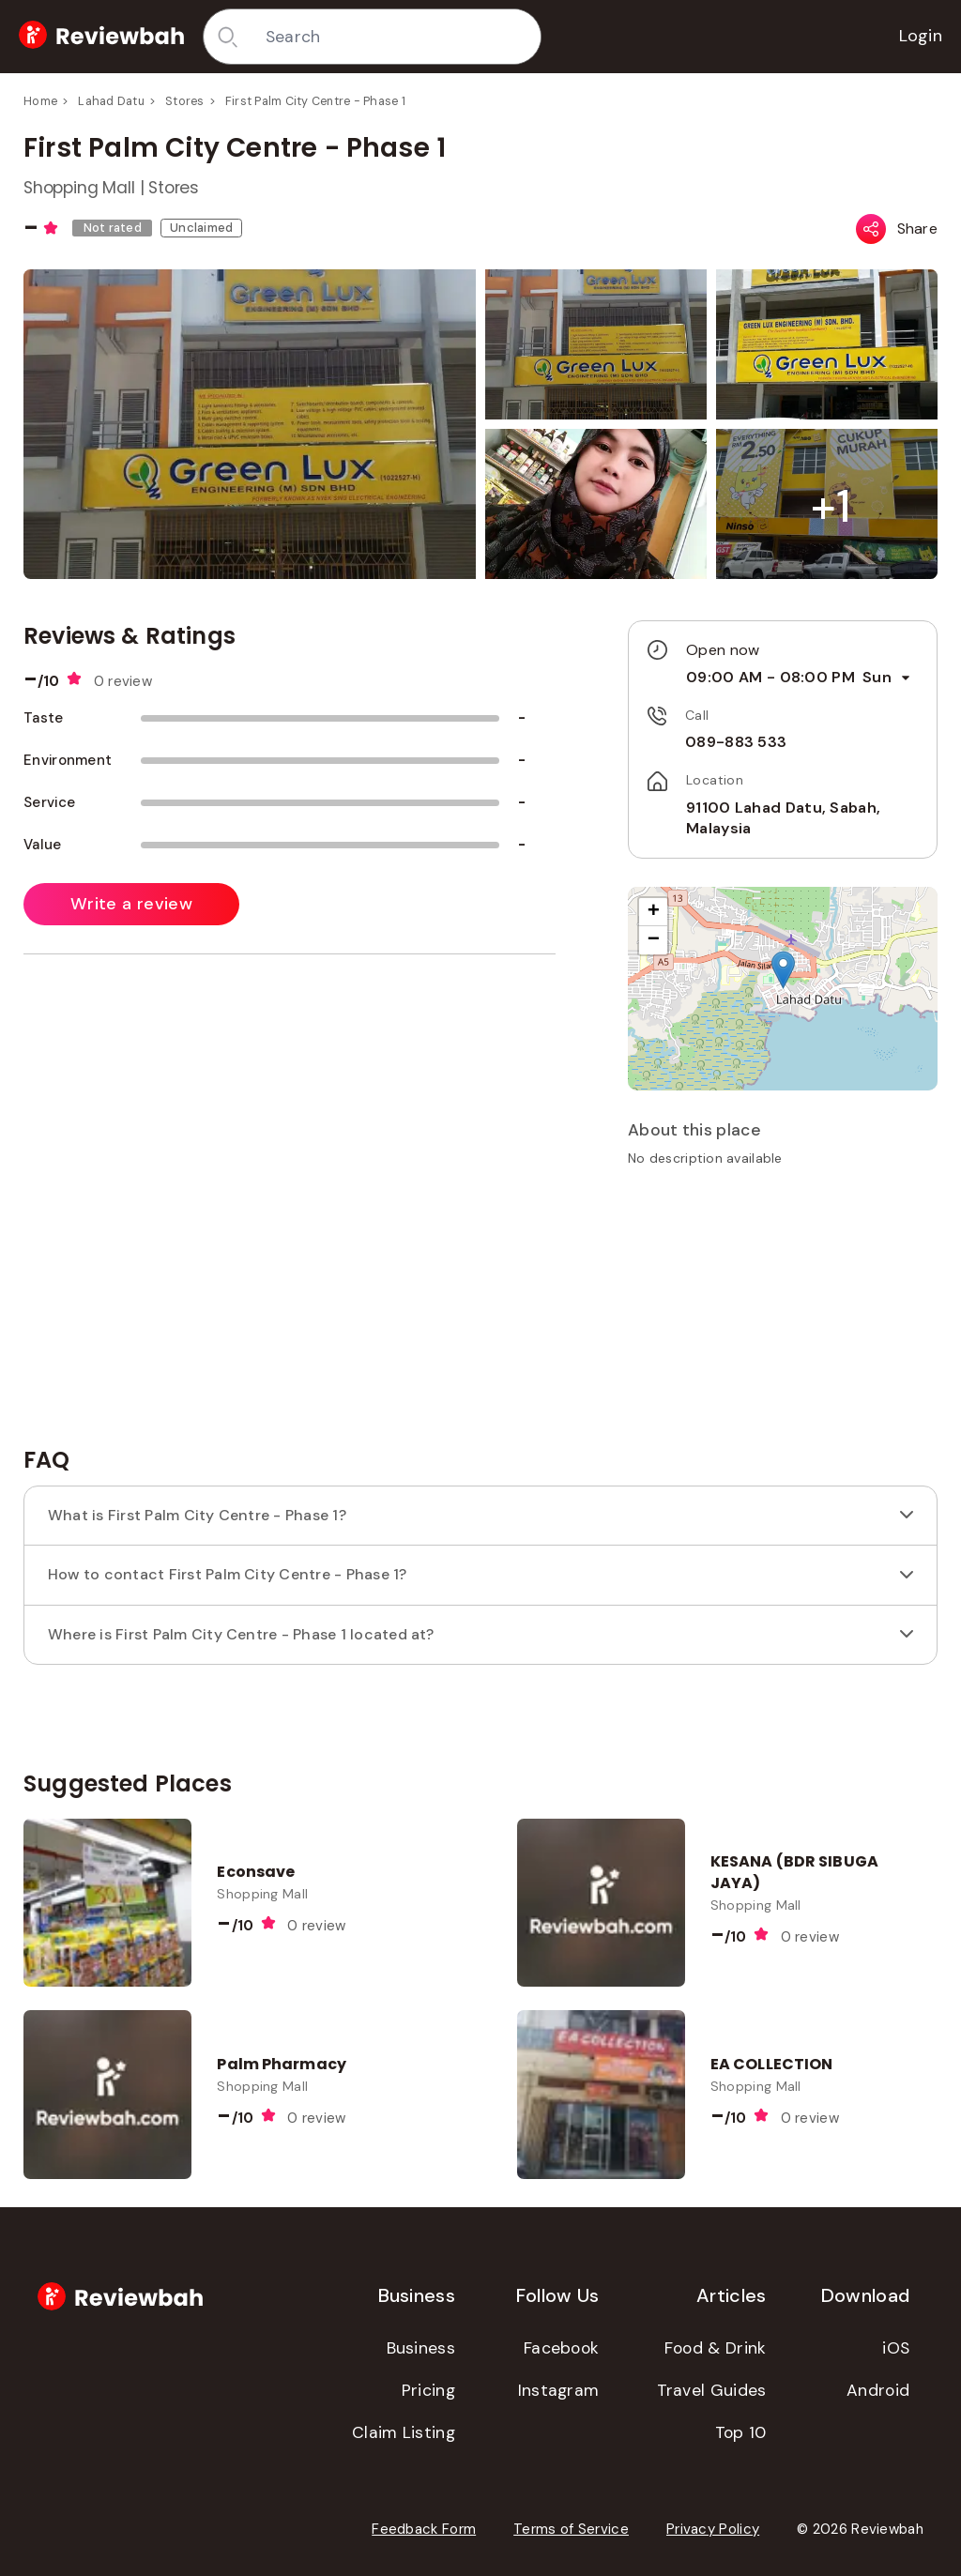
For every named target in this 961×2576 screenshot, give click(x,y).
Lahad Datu (111, 101)
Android (878, 2390)
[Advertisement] (782, 1313)
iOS (895, 2348)
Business (421, 2348)
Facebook (561, 2348)
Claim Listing (403, 2432)
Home (40, 101)
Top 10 (741, 2432)
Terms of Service (571, 2529)
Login (921, 35)
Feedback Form (424, 2529)
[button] (830, 506)
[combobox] (396, 36)
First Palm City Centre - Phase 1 (315, 101)
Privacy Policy (712, 2529)
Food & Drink (715, 2348)
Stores (185, 101)
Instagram (559, 2390)
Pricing (428, 2390)
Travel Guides (712, 2390)
